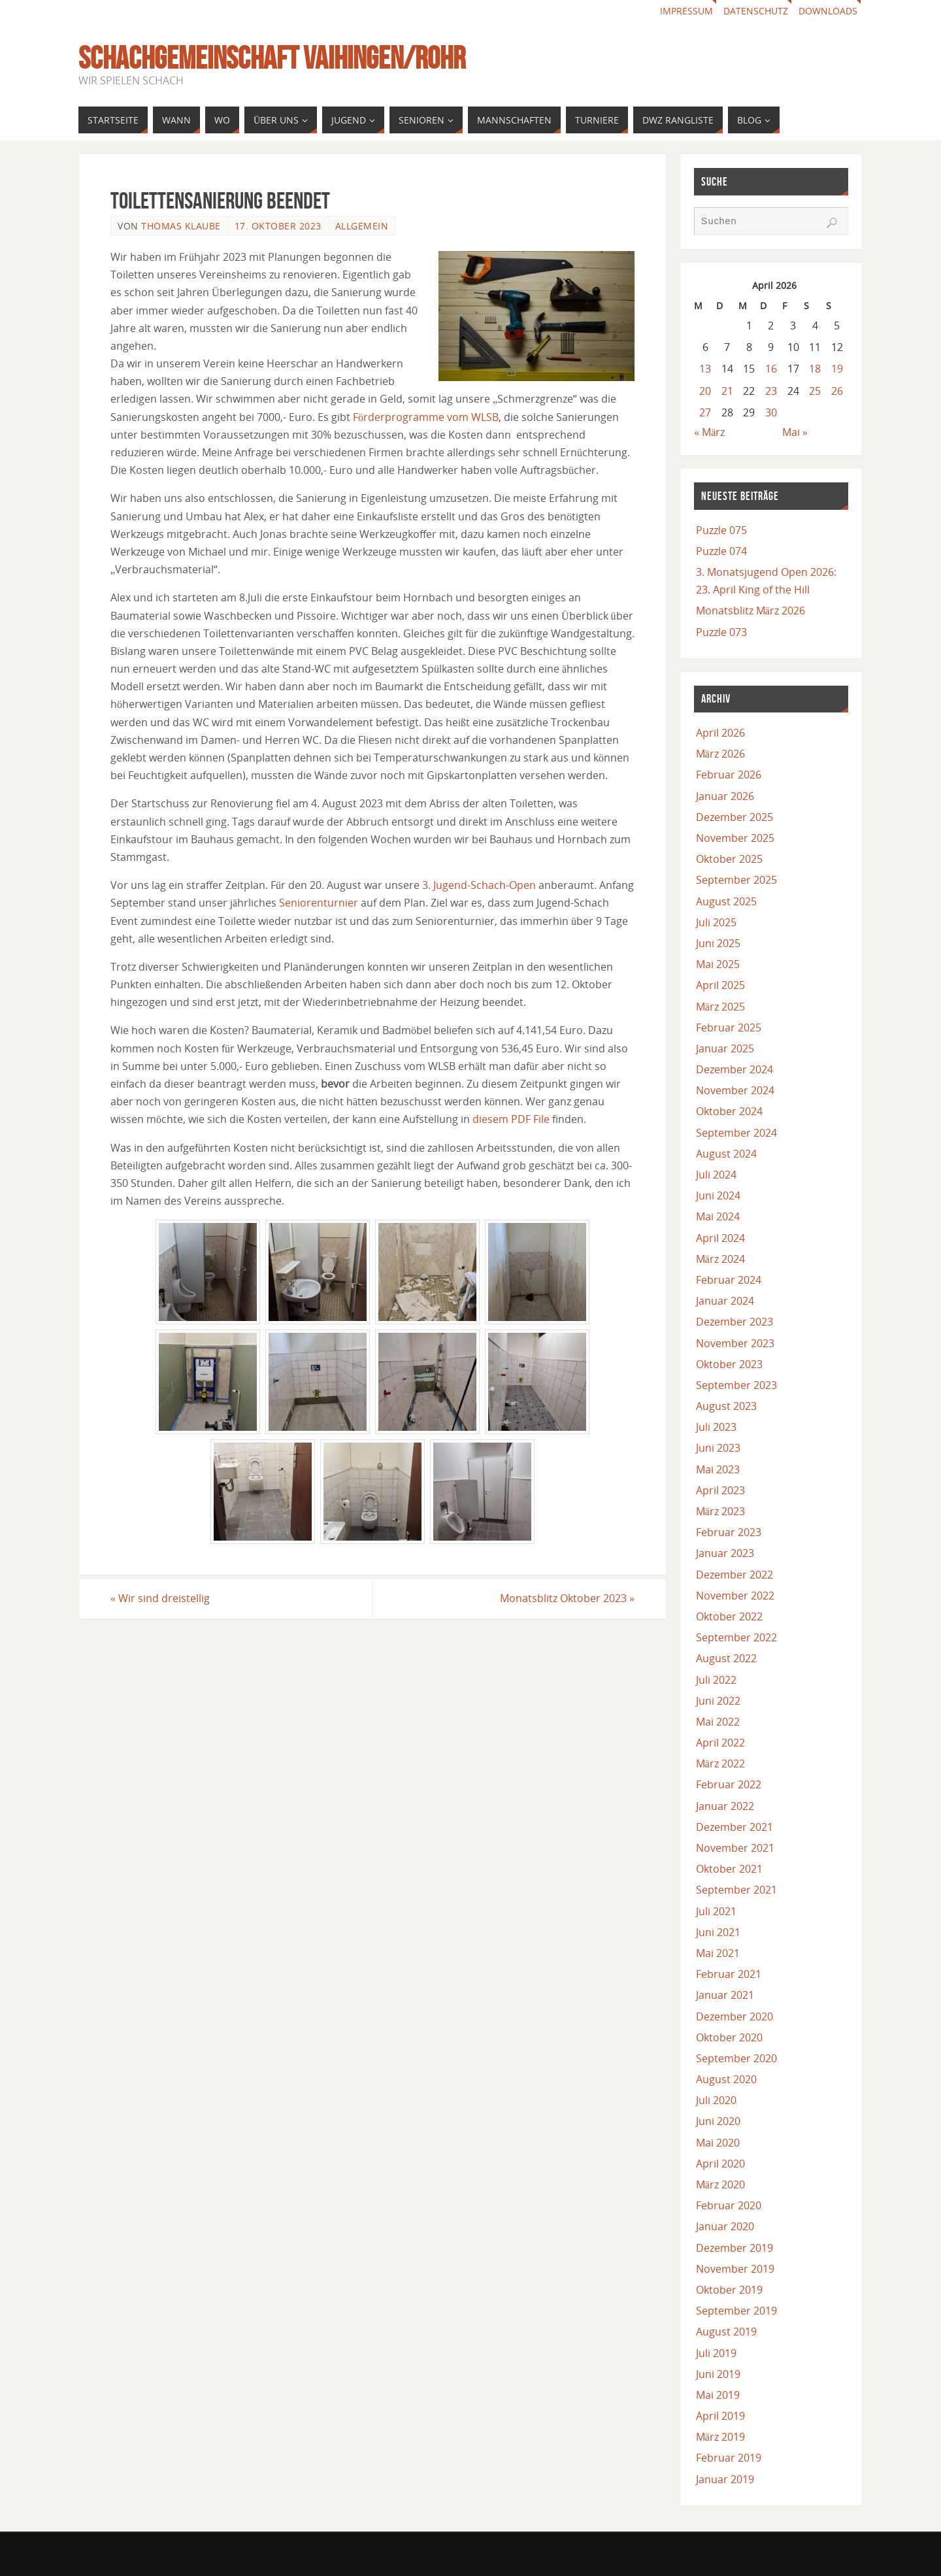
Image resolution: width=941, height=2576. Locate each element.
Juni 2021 (718, 1932)
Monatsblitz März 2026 (750, 610)
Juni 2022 (718, 1701)
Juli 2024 (716, 1174)
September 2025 (736, 880)
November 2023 (735, 1343)
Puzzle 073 (721, 632)
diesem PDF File (511, 1119)
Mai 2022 (718, 1722)
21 (727, 391)
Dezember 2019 (734, 2248)
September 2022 (736, 1637)
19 (837, 368)
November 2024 (735, 1090)
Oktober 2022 (729, 1616)
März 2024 (720, 1259)
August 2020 (726, 2079)
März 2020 (720, 2184)
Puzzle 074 (721, 551)
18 (815, 368)
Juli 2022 (716, 1680)
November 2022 (735, 1595)
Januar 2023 (725, 1553)
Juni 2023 (718, 1448)
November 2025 (735, 838)
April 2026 (720, 733)
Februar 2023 (728, 1532)
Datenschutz (755, 11)
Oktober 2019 (729, 2290)
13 (705, 368)
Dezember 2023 (734, 1321)
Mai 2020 (718, 2142)
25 (815, 391)
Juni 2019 (718, 2374)
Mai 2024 (718, 1216)
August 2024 (726, 1153)
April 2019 (720, 2416)
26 (837, 391)
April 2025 (720, 985)
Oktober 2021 (729, 1869)
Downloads (828, 11)
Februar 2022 (728, 1784)
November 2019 (735, 2269)
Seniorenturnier (318, 902)
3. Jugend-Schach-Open (479, 885)
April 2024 (720, 1238)
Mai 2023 (718, 1469)
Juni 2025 (718, 943)
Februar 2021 (728, 1974)
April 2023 (720, 1490)
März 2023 (720, 1511)
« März (709, 432)
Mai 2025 (718, 964)
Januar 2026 (725, 796)
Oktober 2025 (729, 859)
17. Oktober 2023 (278, 226)
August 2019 (726, 2331)
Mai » (795, 432)
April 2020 (720, 2163)
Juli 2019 (716, 2353)
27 (705, 412)
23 (771, 391)
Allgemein (362, 226)
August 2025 (726, 901)
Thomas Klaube (181, 226)
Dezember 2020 (734, 2016)
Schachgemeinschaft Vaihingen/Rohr (271, 58)
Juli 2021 (716, 1911)
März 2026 (720, 753)
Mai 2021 (718, 1953)
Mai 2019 (718, 2395)
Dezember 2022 (734, 1574)
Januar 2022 (725, 1806)
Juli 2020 (716, 2100)
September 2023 (736, 1385)
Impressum (686, 11)
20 (705, 391)
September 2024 (736, 1133)
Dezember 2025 (734, 817)
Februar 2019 (728, 2458)
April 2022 (720, 1742)
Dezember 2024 (734, 1069)
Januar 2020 (725, 2226)
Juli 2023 (716, 1427)
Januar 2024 (725, 1301)
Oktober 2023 (729, 1364)
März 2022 (720, 1763)
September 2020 (736, 2058)
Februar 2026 (728, 774)
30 (771, 412)
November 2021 (735, 1848)
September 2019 (736, 2310)
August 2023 (726, 1406)
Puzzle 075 (721, 530)
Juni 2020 (718, 2121)
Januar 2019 (725, 2479)
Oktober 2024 (729, 1111)
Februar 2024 (728, 1280)
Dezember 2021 (734, 1827)
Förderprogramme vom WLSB (426, 417)
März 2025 (720, 1006)
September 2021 (736, 1889)
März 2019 (720, 2437)
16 (771, 368)
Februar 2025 (728, 1027)
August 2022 (726, 1658)
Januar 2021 (725, 1995)
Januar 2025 (725, 1048)
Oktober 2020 (729, 2037)
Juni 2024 (718, 1195)
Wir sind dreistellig (160, 1598)
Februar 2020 (728, 2205)
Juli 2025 (716, 922)
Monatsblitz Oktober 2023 (567, 1598)
